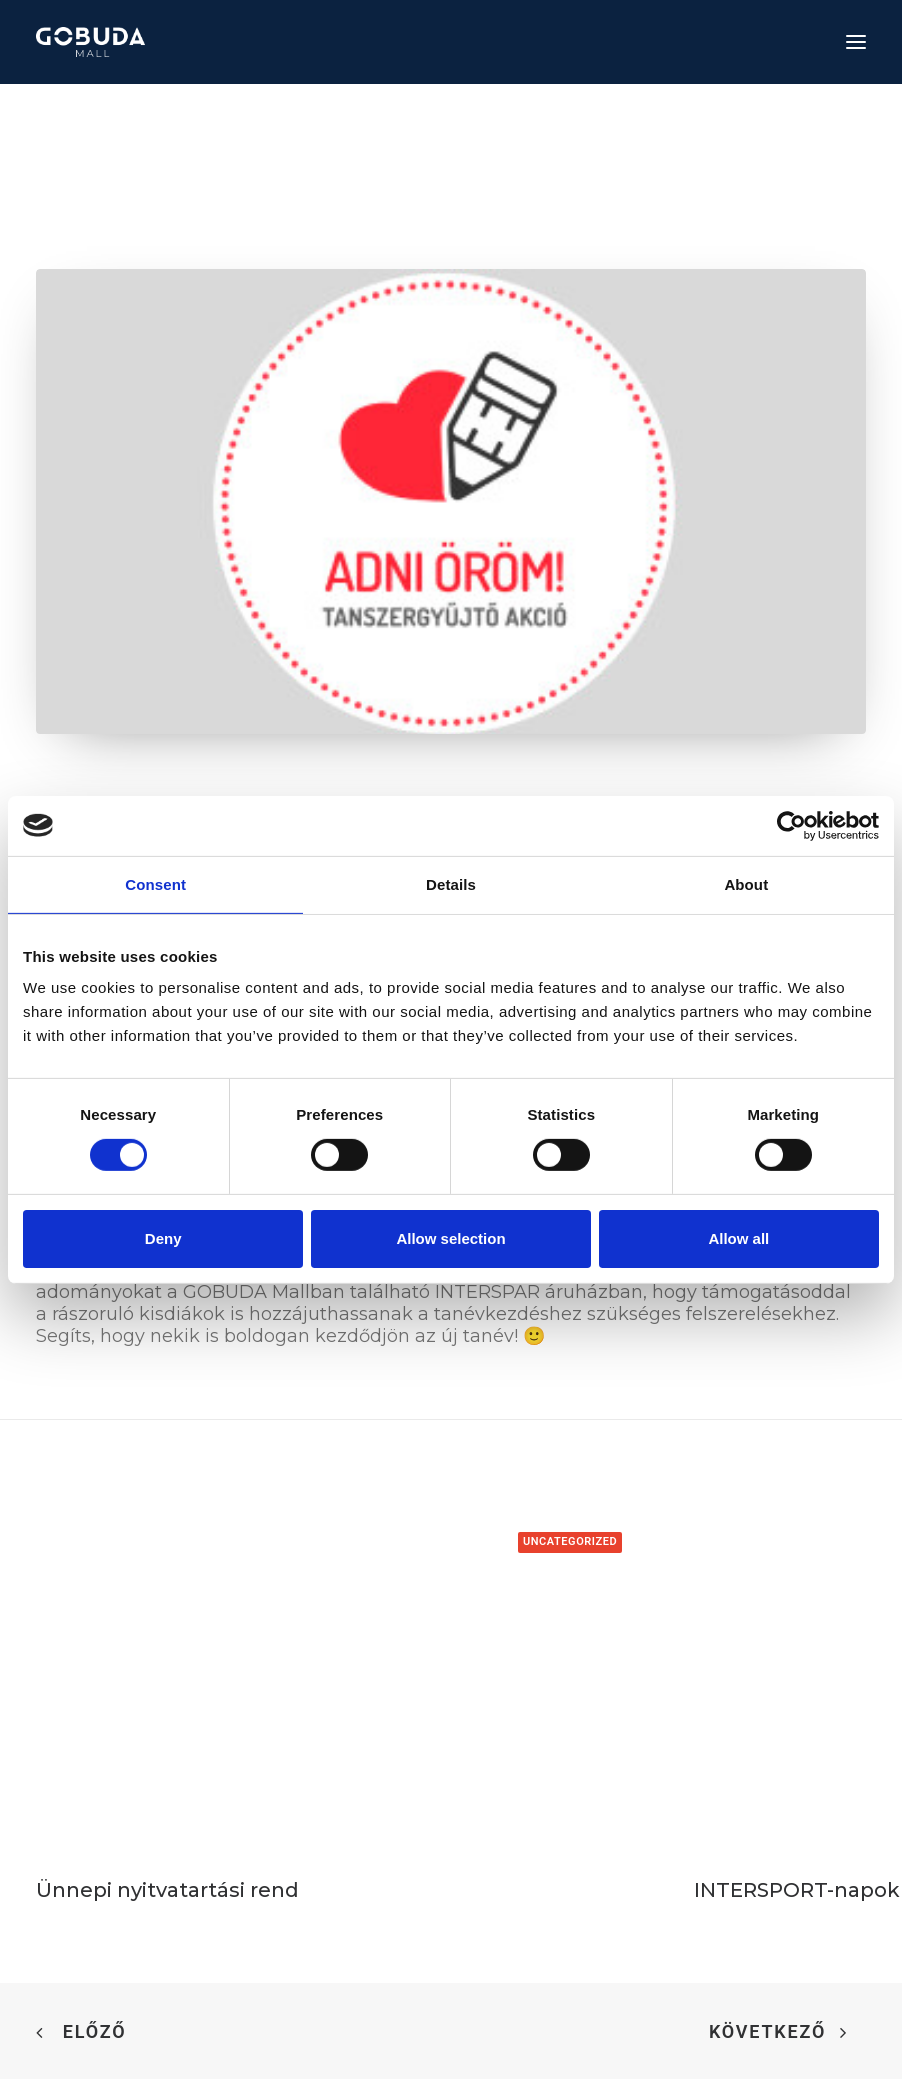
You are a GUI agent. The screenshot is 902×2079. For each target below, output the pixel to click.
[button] (856, 42)
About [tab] (746, 883)
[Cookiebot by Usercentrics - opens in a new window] (791, 825)
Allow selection (450, 1238)
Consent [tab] (155, 883)
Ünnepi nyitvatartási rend (167, 1890)
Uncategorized (570, 1541)
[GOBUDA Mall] (90, 42)
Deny (163, 1238)
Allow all (738, 1238)
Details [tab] (451, 883)
